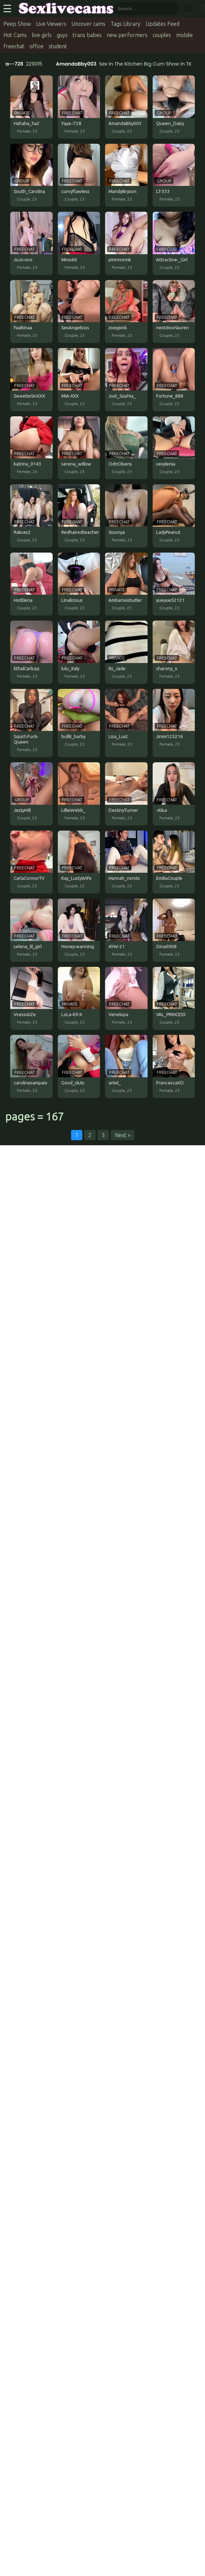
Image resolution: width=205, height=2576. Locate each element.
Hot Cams (15, 35)
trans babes (87, 35)
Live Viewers (51, 24)
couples (162, 35)
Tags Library (125, 24)
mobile (184, 35)
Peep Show (17, 24)
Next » (122, 1135)
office (37, 46)
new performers (127, 35)
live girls (42, 35)
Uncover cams (88, 24)
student (58, 46)
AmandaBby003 (78, 63)
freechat (13, 46)
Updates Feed (163, 24)
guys (62, 35)
